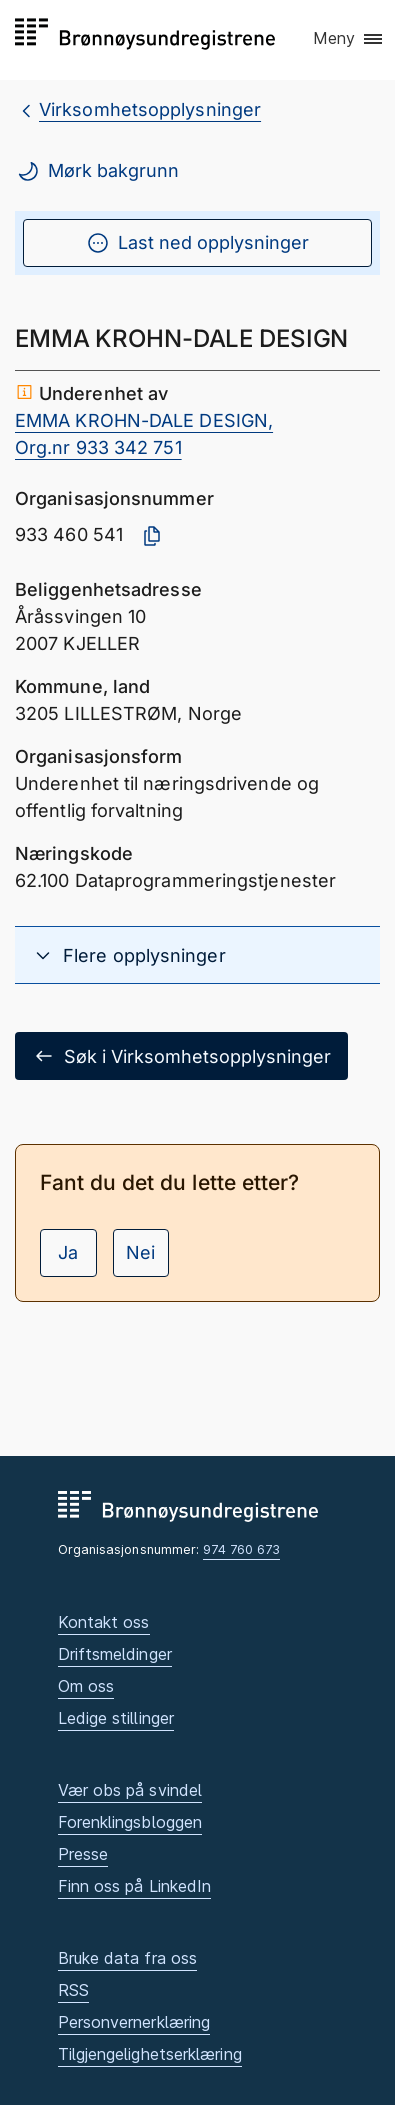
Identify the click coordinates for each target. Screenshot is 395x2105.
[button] (349, 39)
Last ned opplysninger (197, 243)
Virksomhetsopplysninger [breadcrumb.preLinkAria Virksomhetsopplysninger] (150, 109)
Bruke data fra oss (128, 1958)
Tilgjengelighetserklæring (150, 2054)
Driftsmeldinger (115, 1654)
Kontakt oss (104, 1622)
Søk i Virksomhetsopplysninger (181, 1056)
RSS (73, 1990)
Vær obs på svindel (130, 1790)
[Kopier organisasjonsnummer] (152, 536)
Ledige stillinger (116, 1718)
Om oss (86, 1686)
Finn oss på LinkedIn (135, 1886)
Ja (68, 1252)
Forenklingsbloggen (130, 1822)
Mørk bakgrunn (97, 171)
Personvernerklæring (134, 2022)
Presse (83, 1854)
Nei (140, 1252)
